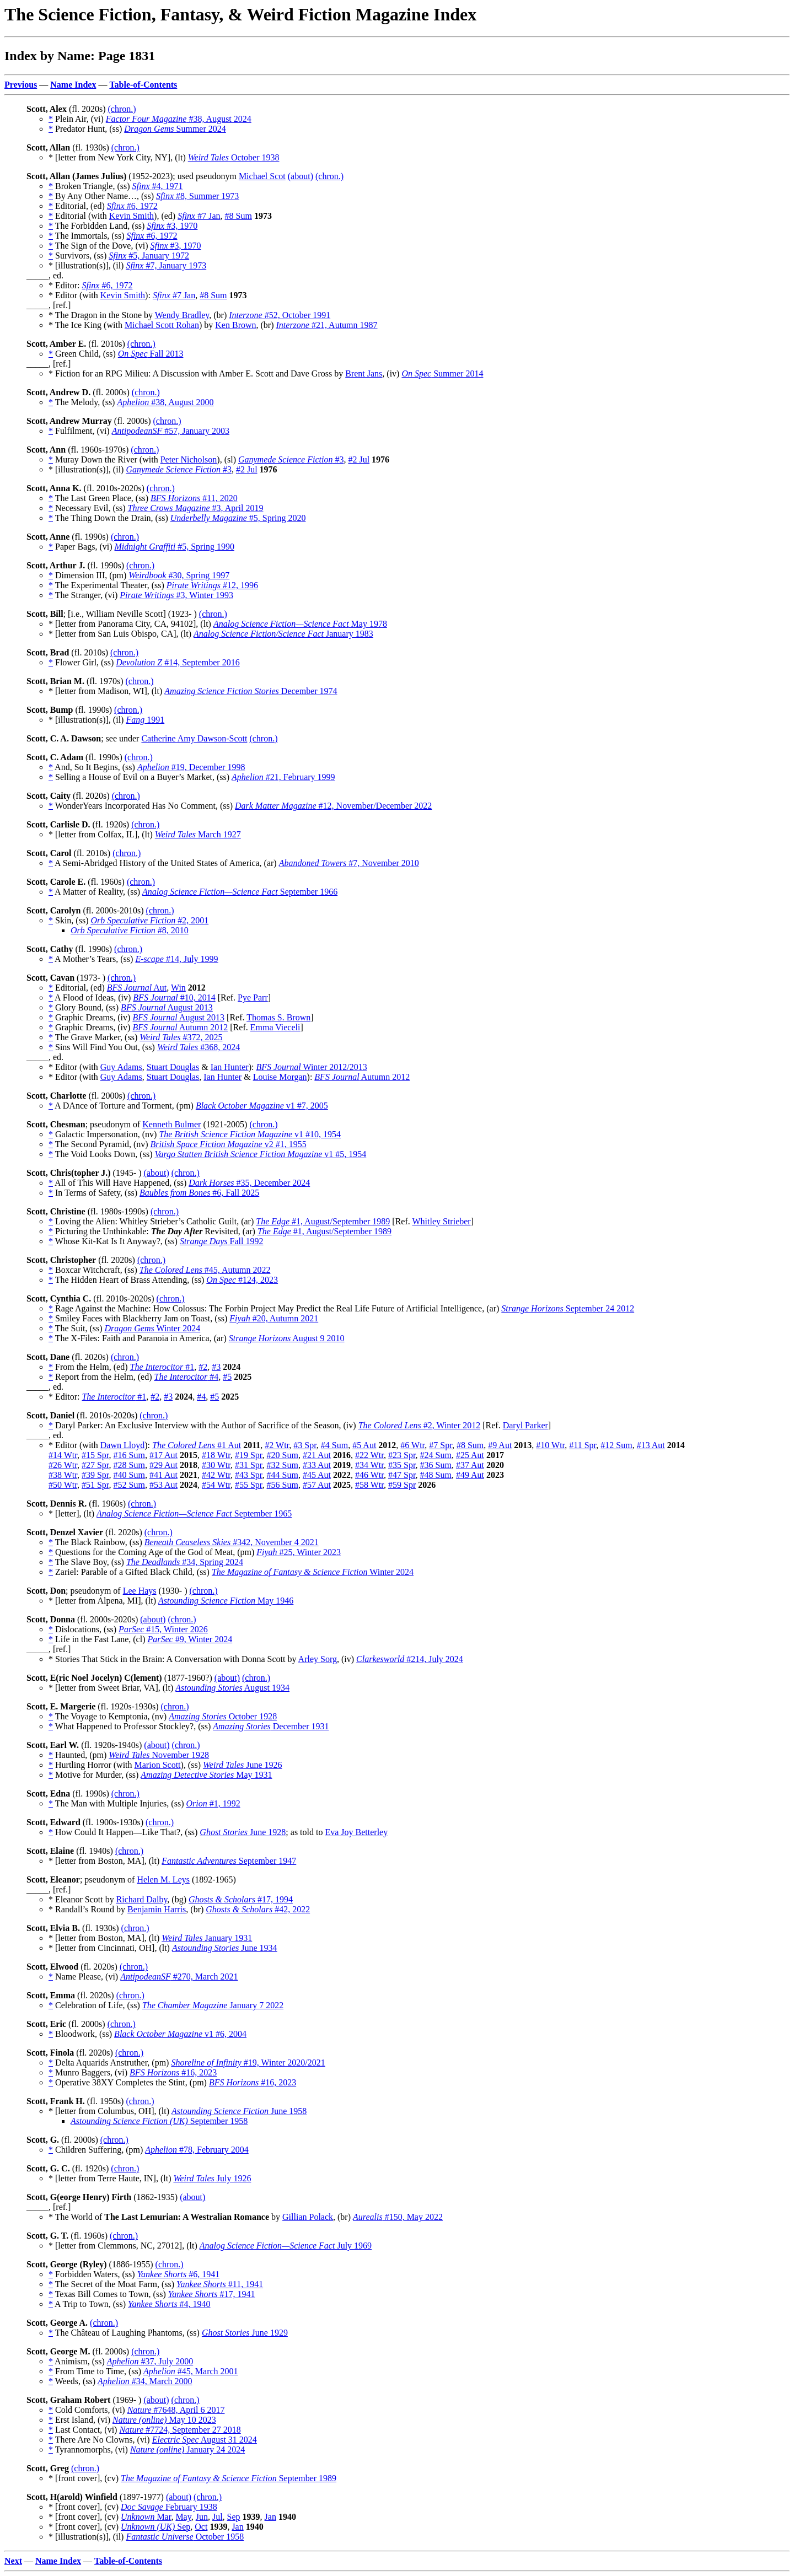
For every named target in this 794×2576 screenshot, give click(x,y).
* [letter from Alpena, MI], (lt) (103, 1600)
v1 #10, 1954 (250, 1134)
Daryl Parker (525, 1425)
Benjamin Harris (156, 1909)
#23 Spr (402, 1455)
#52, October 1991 (279, 315)
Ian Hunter (230, 1067)
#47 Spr (402, 1475)
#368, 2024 (198, 1047)
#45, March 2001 (190, 2371)
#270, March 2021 (179, 1976)
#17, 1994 (241, 1899)
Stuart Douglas (173, 1067)
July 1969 (286, 2245)
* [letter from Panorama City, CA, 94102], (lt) (131, 623)
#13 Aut (651, 1445)
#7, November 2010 (349, 863)
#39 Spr (95, 1475)
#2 (202, 1367)
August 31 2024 (204, 2439)
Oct (201, 2526)
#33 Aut (317, 1465)
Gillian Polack (307, 2217)
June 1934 (224, 1948)
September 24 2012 (567, 1308)
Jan (270, 2516)
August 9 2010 (287, 1338)
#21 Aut (317, 1455)
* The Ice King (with (87, 325)
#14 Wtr (63, 1455)
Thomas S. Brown (278, 1017)
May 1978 (300, 623)
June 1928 (243, 1832)
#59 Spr (402, 1484)
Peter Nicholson (188, 459)
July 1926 (212, 2178)
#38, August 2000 (165, 402)
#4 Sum (334, 1445)
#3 (291, 459)
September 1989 (228, 2478)
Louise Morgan (280, 1077)
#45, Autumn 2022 (205, 1269)
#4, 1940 (169, 2304)
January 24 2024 (187, 2449)
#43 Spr (248, 1475)
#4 (186, 1376)
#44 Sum (282, 1475)
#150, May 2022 (398, 2217)
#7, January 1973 (166, 265)
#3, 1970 (172, 225)
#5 (227, 1376)
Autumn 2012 (180, 1027)
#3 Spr (304, 1445)
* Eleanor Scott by (82, 1899)
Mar (146, 2516)
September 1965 (194, 1513)
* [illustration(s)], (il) (87, 265)
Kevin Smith (131, 216)
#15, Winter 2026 (163, 1629)
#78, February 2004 (197, 2149)
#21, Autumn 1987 (327, 325)
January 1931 (207, 1938)
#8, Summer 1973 (197, 196)
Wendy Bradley (182, 315)
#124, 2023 (242, 1279)
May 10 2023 (164, 2419)
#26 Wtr (63, 1465)
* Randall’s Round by (88, 1909)
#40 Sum (129, 1475)
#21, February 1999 (283, 777)
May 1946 (225, 1600)
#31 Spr (248, 1465)
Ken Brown (235, 325)
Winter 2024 (152, 1328)
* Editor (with (74, 295)
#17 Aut (163, 1455)
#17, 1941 (211, 2294)
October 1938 (234, 157)
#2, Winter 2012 (419, 1425)
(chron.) (122, 109)
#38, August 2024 (178, 118)
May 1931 (206, 1774)
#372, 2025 (181, 1037)
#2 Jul (358, 459)
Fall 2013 (151, 353)
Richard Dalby (142, 1899)
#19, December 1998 (191, 767)
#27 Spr (95, 1465)
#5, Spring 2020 (238, 518)
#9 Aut (500, 1445)
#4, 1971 (157, 186)
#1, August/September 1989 (323, 1221)
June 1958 (239, 2111)
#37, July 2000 (150, 2361)
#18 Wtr (216, 1455)
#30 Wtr (216, 1465)
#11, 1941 (219, 2284)
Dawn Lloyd (122, 1445)
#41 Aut (163, 1475)
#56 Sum (282, 1484)
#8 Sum (238, 216)
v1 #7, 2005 (262, 1105)
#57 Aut (317, 1484)
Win (178, 987)
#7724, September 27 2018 (179, 2429)
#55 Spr (248, 1484)
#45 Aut (317, 1475)
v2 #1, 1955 (229, 1144)
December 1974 (250, 691)
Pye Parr (253, 997)
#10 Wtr (550, 1445)
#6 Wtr (412, 1445)
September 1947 (229, 1860)
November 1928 (159, 1755)
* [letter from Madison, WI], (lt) (106, 691)
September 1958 (159, 2121)
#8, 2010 (130, 930)
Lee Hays (140, 1590)
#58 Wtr (369, 1484)
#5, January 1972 (149, 255)
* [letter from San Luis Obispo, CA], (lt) (121, 633)
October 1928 (223, 1716)
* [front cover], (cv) (85, 2478)
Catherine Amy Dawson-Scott (194, 738)
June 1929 (245, 2332)
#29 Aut (163, 1465)
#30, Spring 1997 (178, 575)
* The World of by (165, 2217)
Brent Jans (363, 373)
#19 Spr (248, 1455)
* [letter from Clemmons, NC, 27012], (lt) (124, 2245)
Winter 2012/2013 (311, 1067)
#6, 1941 (178, 2274)
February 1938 (169, 2507)
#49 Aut (470, 1475)
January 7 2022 (212, 2005)
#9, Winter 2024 (190, 1639)
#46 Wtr (369, 1475)
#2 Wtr (277, 1445)
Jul (217, 2516)
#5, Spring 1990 (174, 546)
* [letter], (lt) (72, 1513)
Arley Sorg (317, 1659)
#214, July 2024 (409, 1659)
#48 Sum (436, 1475)
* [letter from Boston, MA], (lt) (105, 1860)
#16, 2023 (173, 2072)
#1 (162, 1367)
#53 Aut (163, 1484)
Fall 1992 (222, 1241)
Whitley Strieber (441, 1221)
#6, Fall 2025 (199, 1192)
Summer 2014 (442, 373)
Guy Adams (121, 1067)
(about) (300, 176)
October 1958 (185, 2536)
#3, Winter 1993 (176, 595)
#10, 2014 (174, 997)
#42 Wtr (216, 1475)
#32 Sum (282, 1465)
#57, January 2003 (170, 430)
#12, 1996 (212, 585)
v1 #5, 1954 (260, 1154)
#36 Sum (436, 1465)
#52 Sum (129, 1484)
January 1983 (283, 633)
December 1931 (271, 1726)
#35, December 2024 (249, 1182)
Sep (233, 2516)
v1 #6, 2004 (180, 2034)
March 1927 (198, 834)
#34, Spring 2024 (184, 1562)
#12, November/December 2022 (333, 805)
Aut (137, 987)
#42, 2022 (258, 1909)
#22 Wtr (369, 1455)
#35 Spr (402, 1465)
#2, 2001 (149, 920)
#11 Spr (582, 1445)
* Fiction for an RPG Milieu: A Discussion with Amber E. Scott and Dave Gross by (197, 373)
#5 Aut (364, 1445)
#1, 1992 (213, 1803)
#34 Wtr (369, 1465)
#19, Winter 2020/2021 (248, 2062)
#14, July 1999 (176, 959)
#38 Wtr (63, 1475)
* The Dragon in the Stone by (102, 315)
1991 (145, 719)
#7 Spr (440, 1445)
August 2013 (167, 1007)
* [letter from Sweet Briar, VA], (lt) (112, 1687)
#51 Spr (95, 1484)
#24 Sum (436, 1455)
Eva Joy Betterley (356, 1832)
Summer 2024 (175, 128)
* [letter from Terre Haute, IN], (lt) (111, 2178)
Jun (202, 2516)
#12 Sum (616, 1445)
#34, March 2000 (145, 2381)
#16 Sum (129, 1455)
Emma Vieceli (275, 1027)
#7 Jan (199, 216)
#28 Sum (129, 1465)
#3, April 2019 (196, 508)
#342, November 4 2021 (231, 1542)
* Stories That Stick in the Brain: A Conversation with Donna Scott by (173, 1659)
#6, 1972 (132, 206)
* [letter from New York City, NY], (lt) (118, 157)
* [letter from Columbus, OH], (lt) (110, 2111)
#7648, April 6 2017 (176, 2409)
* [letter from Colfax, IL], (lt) (102, 834)
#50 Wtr (63, 1484)
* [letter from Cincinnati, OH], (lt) (110, 1948)
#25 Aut (470, 1455)
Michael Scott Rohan (162, 325)
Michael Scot (262, 176)
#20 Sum (282, 1455)
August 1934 (232, 1687)
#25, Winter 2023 (298, 1552)
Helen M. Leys (163, 1879)
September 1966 (239, 891)
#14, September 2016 (177, 662)
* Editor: (65, 285)
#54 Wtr (216, 1484)
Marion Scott (158, 1765)
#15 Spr (95, 1455)
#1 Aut (196, 1445)
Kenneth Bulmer (171, 1124)
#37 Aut (470, 1465)
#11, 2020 (194, 498)
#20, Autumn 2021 (273, 1318)
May (183, 2516)
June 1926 (242, 1765)
